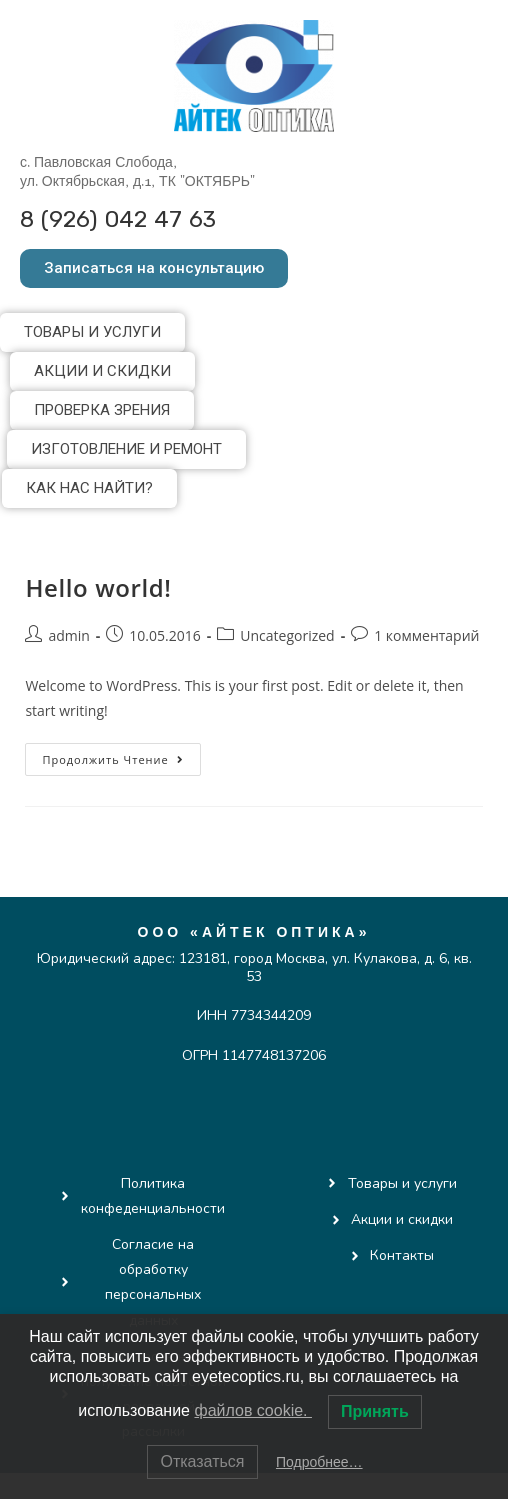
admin (68, 635)
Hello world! (98, 587)
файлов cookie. (253, 1410)
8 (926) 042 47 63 (118, 219)
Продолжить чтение (121, 755)
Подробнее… (319, 1462)
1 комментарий (426, 635)
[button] (154, 268)
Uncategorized (287, 635)
